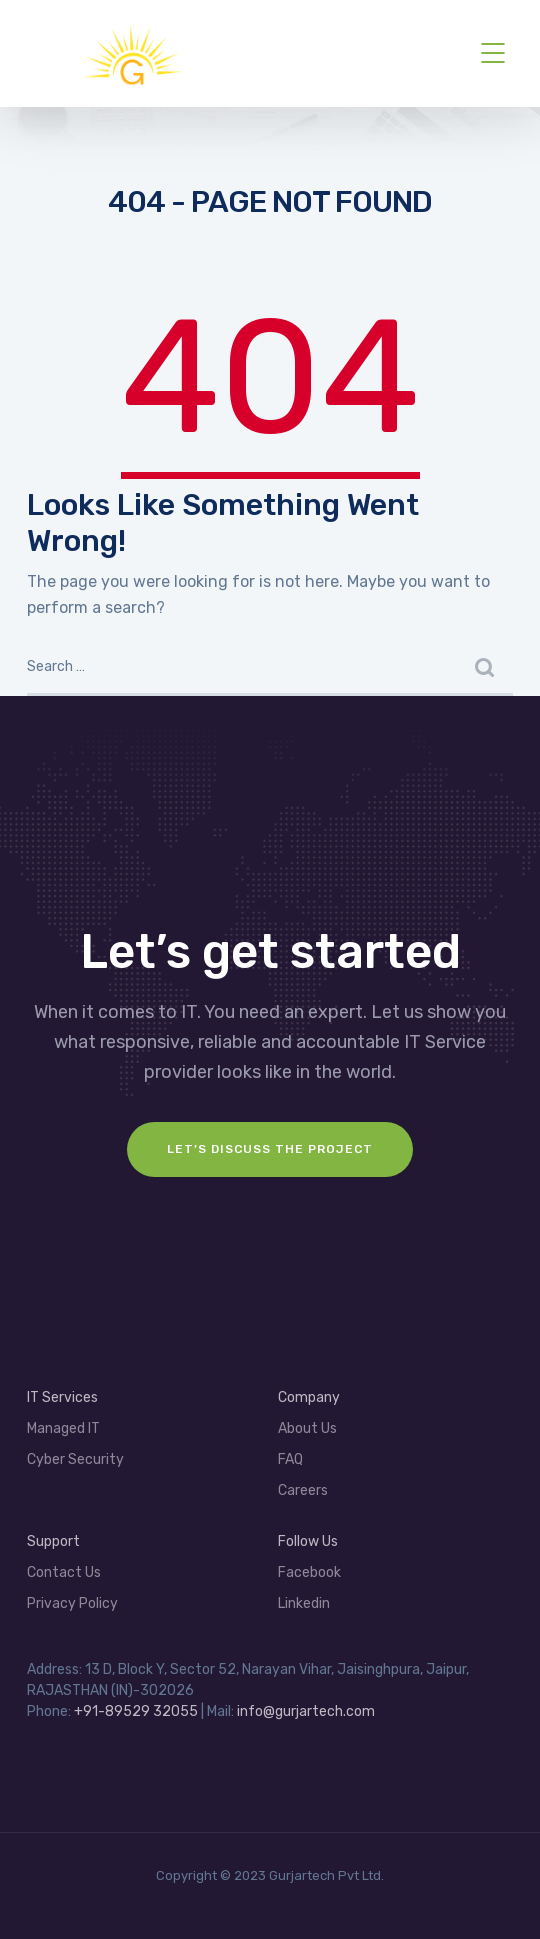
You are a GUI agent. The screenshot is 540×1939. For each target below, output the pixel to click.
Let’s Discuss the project (270, 1149)
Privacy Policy (72, 1603)
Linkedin (304, 1603)
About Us (307, 1428)
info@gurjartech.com (306, 1711)
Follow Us (308, 1541)
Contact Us (64, 1572)
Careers (303, 1490)
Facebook (309, 1572)
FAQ (290, 1459)
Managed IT (63, 1428)
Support (53, 1541)
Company (309, 1397)
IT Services (62, 1397)
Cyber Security (75, 1459)
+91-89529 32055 (136, 1711)
